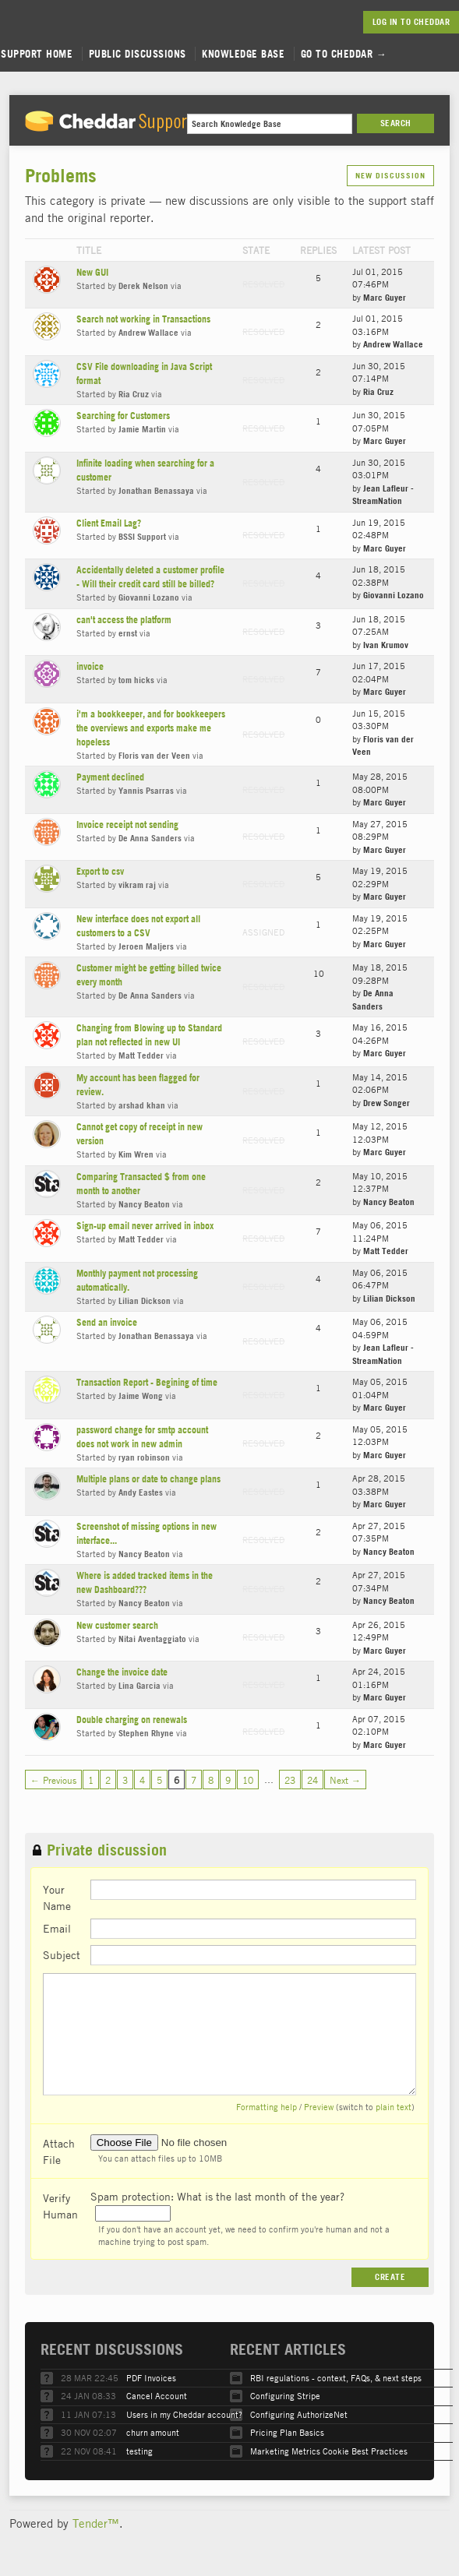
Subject (61, 1954)
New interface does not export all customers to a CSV (138, 925)
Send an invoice (106, 1322)
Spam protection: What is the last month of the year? (217, 2196)
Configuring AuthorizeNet (299, 2414)
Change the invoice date (122, 1672)
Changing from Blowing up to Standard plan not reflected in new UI (149, 1034)
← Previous (53, 1780)
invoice (90, 666)
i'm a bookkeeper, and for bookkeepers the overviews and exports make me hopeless (150, 728)
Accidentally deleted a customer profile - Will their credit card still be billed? (150, 576)
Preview (319, 2107)
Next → (345, 1780)
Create (390, 2276)
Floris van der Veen (154, 755)
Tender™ (95, 2523)
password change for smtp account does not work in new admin (142, 1436)
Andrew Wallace (148, 332)
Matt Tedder (141, 1055)
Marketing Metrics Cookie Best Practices (329, 2451)
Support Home (36, 54)
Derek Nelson (143, 285)
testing (139, 2451)
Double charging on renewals (131, 1719)
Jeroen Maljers (146, 946)
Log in (385, 21)
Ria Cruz (133, 394)
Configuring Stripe (285, 2396)
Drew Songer (386, 1103)
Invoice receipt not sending (127, 824)
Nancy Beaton (144, 1204)
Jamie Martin (142, 429)
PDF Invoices (151, 2378)
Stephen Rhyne (146, 1733)
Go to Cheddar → (344, 54)
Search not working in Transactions (143, 319)
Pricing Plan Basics (287, 2432)
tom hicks (136, 680)
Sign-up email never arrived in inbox (145, 1225)
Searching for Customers (123, 415)
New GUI (92, 272)
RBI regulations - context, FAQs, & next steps (336, 2378)
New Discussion (390, 176)
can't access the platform (123, 619)
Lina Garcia (139, 1685)
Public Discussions (137, 54)
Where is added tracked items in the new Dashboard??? (144, 1582)
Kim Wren (136, 1154)
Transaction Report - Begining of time (146, 1382)
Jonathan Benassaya (156, 490)
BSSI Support (142, 536)
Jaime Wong (140, 1395)
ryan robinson (144, 1457)
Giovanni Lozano (148, 597)
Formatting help (266, 2107)
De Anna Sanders (150, 838)
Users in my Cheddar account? (184, 2414)
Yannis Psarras (146, 790)
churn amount (152, 2432)
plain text (393, 2107)
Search (395, 123)
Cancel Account (156, 2396)
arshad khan (141, 1105)
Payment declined (110, 777)
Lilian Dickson (144, 1300)
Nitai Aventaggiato (152, 1638)
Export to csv (100, 871)
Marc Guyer (384, 297)
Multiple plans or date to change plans (148, 1478)
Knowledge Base (243, 54)
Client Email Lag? (108, 523)
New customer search (117, 1625)
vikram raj (137, 884)
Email (57, 1928)
